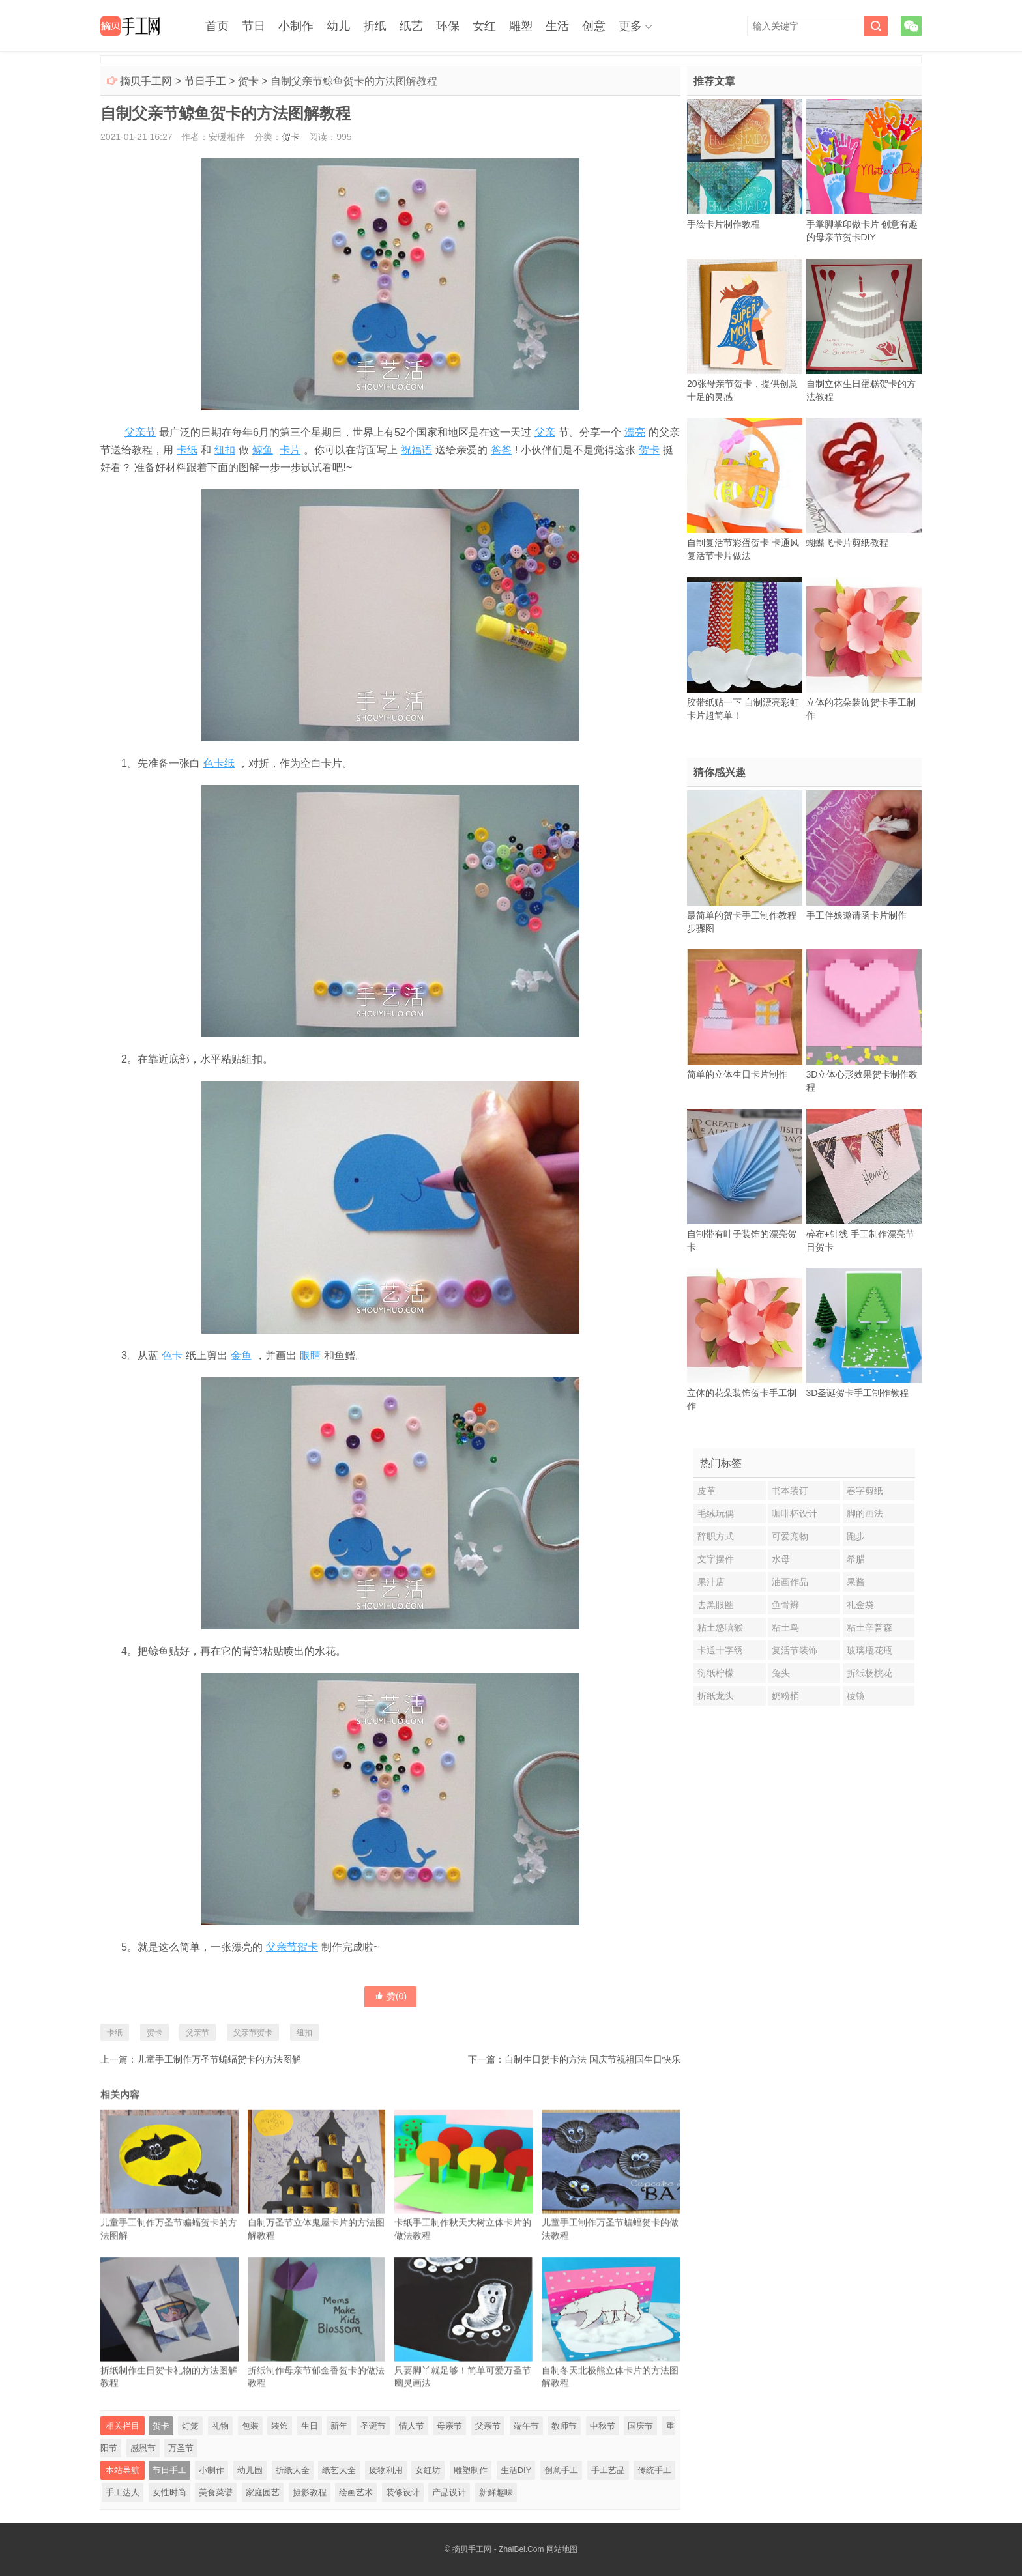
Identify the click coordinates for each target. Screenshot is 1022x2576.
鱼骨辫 (785, 1604)
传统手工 (654, 2470)
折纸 (375, 26)
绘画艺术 (356, 2492)
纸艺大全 (339, 2470)
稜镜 (856, 1696)
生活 (557, 26)
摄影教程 (310, 2492)
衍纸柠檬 (715, 1673)
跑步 (856, 1536)
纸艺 (411, 26)
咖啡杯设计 (794, 1513)
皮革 (706, 1490)
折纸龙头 (715, 1696)
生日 (309, 2426)
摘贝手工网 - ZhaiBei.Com (498, 2549)
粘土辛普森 (869, 1627)
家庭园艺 (263, 2492)
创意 (594, 26)
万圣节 (181, 2448)
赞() (390, 1996)
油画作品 (790, 1582)
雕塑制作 (471, 2470)
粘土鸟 (785, 1627)
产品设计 (449, 2492)
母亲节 (449, 2426)
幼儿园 (250, 2470)
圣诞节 (373, 2426)
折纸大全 (293, 2470)
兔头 (781, 1673)
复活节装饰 (794, 1650)
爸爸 (501, 449)
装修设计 (403, 2492)
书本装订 (790, 1490)
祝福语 (416, 449)
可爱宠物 (790, 1536)
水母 (781, 1559)
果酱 (856, 1582)
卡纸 (187, 449)
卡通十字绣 (720, 1650)
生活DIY (516, 2470)
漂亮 (634, 432)
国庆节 (640, 2426)
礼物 (220, 2426)
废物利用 (386, 2470)
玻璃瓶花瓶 (869, 1650)
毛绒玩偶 (715, 1513)
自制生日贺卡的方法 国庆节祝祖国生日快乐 (592, 2059)
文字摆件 (715, 1559)
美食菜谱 (216, 2492)
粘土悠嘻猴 (720, 1627)
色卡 (172, 1355)
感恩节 (143, 2448)
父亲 (544, 432)
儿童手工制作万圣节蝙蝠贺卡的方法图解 (219, 2059)
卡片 (290, 449)
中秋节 (602, 2426)
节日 (253, 26)
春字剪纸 (865, 1490)
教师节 (564, 2426)
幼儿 (338, 26)
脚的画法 (865, 1513)
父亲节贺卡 (292, 1947)
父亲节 (140, 432)
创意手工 (561, 2470)
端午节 (526, 2426)
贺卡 (248, 81)
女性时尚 (169, 2492)
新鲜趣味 (496, 2492)
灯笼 (190, 2426)
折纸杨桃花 (869, 1673)
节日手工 (205, 81)
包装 (250, 2426)
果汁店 (711, 1582)
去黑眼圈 (715, 1604)
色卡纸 (219, 763)
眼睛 (310, 1355)
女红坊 (428, 2470)
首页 (217, 26)
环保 (448, 26)
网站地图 (561, 2549)
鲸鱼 (262, 449)
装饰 (279, 2426)
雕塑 (521, 26)
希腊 (856, 1559)
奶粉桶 (785, 1696)
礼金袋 (860, 1604)
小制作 (296, 26)
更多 (630, 26)
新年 (338, 2426)
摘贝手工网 (146, 81)
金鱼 (241, 1355)
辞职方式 (715, 1536)
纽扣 (224, 449)
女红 (484, 26)
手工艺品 (608, 2470)
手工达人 (122, 2492)
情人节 (411, 2426)
